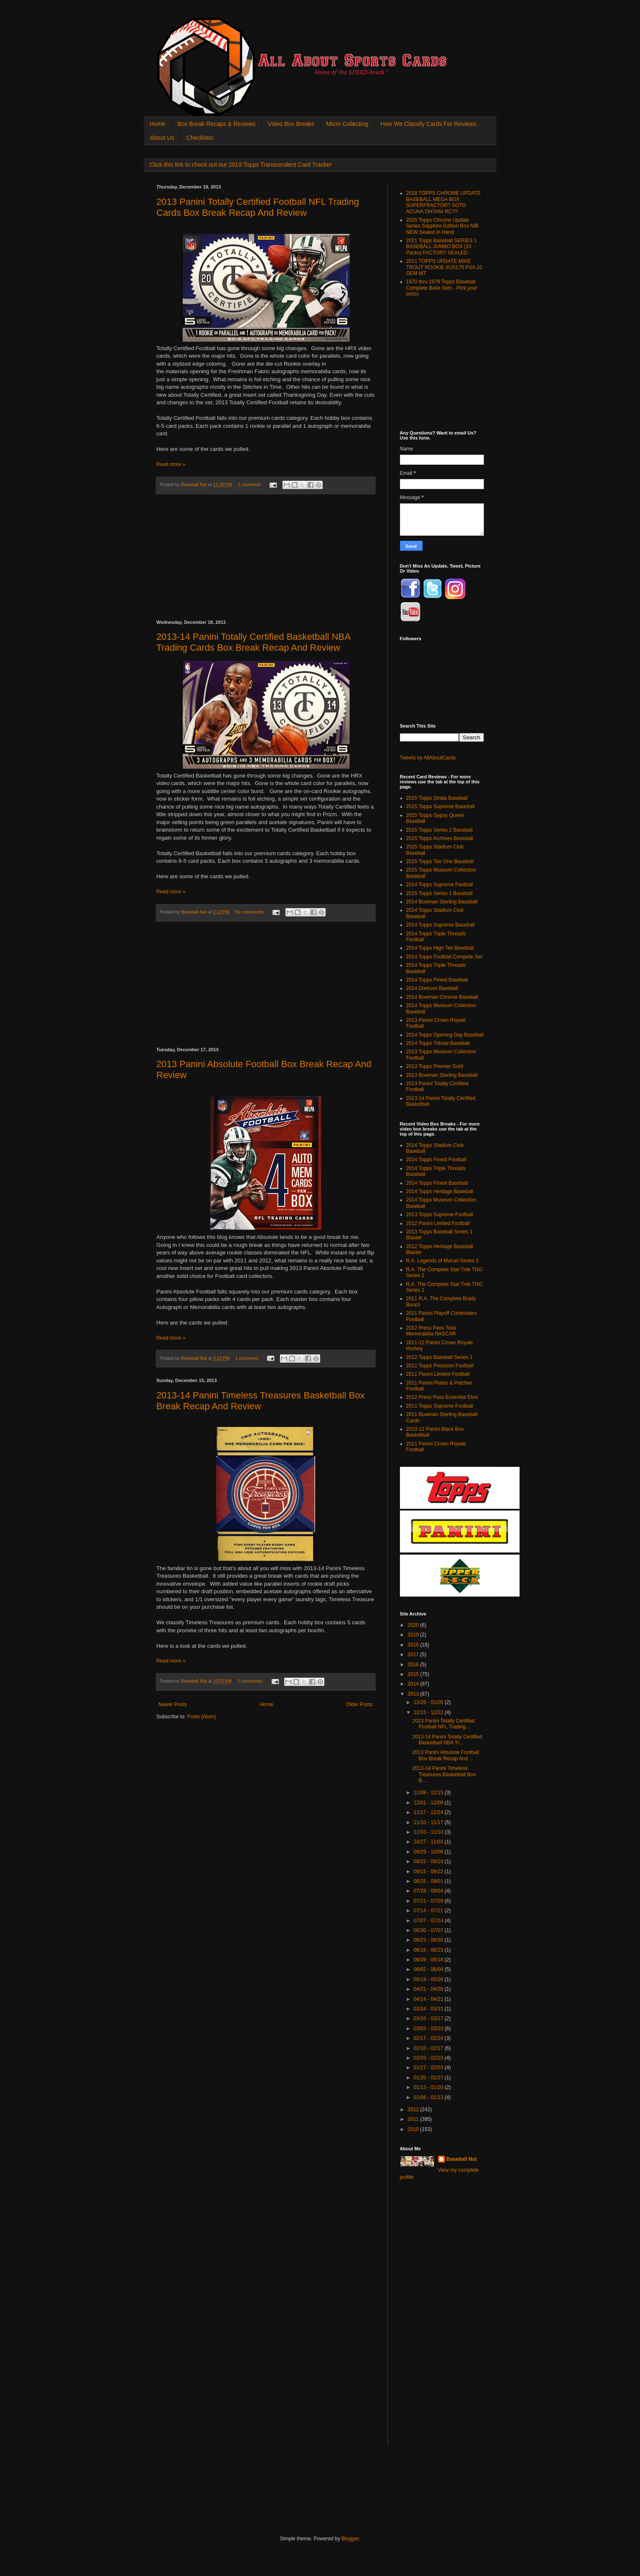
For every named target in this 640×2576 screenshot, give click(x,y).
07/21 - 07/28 (428, 1901)
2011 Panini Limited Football (438, 1374)
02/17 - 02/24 (428, 2038)
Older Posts (359, 1704)
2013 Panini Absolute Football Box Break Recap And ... (445, 1755)
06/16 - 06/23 (428, 1950)
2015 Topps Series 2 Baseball (439, 830)
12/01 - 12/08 (428, 1803)
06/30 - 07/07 (428, 1930)
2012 (414, 2110)
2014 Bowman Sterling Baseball (442, 902)
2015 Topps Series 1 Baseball (439, 893)
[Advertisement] (266, 557)
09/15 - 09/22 (428, 1871)
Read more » (171, 464)
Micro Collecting (347, 123)
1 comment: (250, 484)
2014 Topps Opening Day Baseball (445, 1035)
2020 (414, 1625)
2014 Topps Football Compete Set (444, 957)
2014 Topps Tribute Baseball (438, 1043)
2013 (414, 1694)
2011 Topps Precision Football (440, 1366)
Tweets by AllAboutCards (428, 758)
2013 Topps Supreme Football (439, 1214)
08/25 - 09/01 (428, 1881)
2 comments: (251, 1680)
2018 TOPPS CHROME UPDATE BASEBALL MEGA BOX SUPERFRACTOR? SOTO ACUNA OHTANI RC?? (443, 202)
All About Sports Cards (173, 28)
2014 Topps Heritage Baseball (439, 1191)
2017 (414, 1654)
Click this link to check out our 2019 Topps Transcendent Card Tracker (241, 164)
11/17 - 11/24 (428, 1812)
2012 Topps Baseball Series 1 (439, 1357)
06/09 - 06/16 (428, 1960)
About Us (162, 137)
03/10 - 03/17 (428, 2018)
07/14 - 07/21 (428, 1911)
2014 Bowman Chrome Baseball (442, 997)
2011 (414, 2119)
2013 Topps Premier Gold (434, 1066)
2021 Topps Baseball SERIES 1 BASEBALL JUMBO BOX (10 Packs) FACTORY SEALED (441, 247)
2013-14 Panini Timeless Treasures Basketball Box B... (443, 1774)
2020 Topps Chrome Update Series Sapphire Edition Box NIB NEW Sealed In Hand (442, 226)
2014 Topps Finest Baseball (437, 980)
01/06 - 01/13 (428, 2097)
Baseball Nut (462, 2159)
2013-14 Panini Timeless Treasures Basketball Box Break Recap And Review (261, 1400)
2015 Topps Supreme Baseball (440, 806)
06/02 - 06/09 (428, 1969)
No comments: (250, 911)
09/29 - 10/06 (428, 1852)
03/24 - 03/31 (428, 2009)
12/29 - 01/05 (428, 1702)
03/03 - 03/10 (428, 2028)
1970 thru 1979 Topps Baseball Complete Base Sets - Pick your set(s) (441, 288)
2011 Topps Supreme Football (439, 1406)
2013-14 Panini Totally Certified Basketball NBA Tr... (447, 1740)
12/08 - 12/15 (428, 1793)
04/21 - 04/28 (428, 1989)
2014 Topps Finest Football (436, 1159)
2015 (414, 1674)
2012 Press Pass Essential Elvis (442, 1397)
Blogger (350, 2539)
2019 (414, 1635)
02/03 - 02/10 (428, 2058)
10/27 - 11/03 (428, 1842)
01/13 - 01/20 (428, 2087)
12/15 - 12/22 (428, 1712)
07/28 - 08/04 (428, 1891)
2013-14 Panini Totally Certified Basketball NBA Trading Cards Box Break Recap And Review (253, 642)
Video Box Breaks (291, 123)
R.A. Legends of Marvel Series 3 (442, 1261)
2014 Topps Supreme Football (439, 884)
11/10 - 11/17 (428, 1822)
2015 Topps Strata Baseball (437, 798)
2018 (414, 1645)
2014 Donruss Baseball (432, 988)
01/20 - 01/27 (428, 2078)
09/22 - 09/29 (428, 1861)
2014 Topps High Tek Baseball (440, 948)
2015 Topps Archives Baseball (439, 838)
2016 (414, 1665)
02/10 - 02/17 (428, 2048)
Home (157, 123)
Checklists (199, 137)
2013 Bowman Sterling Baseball (442, 1075)
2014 (414, 1684)
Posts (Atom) (201, 1717)
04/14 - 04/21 (428, 1999)
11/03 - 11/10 (428, 1832)
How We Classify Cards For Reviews (428, 123)
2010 (414, 2129)
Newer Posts (173, 1704)
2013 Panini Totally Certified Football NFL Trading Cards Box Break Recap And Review (258, 207)
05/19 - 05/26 (428, 1979)
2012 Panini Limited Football (438, 1223)
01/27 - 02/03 (428, 2068)
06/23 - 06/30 (428, 1940)
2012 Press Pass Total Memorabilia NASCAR (431, 1331)
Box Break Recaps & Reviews (217, 123)
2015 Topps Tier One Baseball (440, 861)
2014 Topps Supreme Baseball (440, 925)
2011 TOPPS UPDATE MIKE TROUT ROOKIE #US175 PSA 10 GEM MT (444, 267)
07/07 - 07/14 (428, 1921)
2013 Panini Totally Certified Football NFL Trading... (443, 1724)
